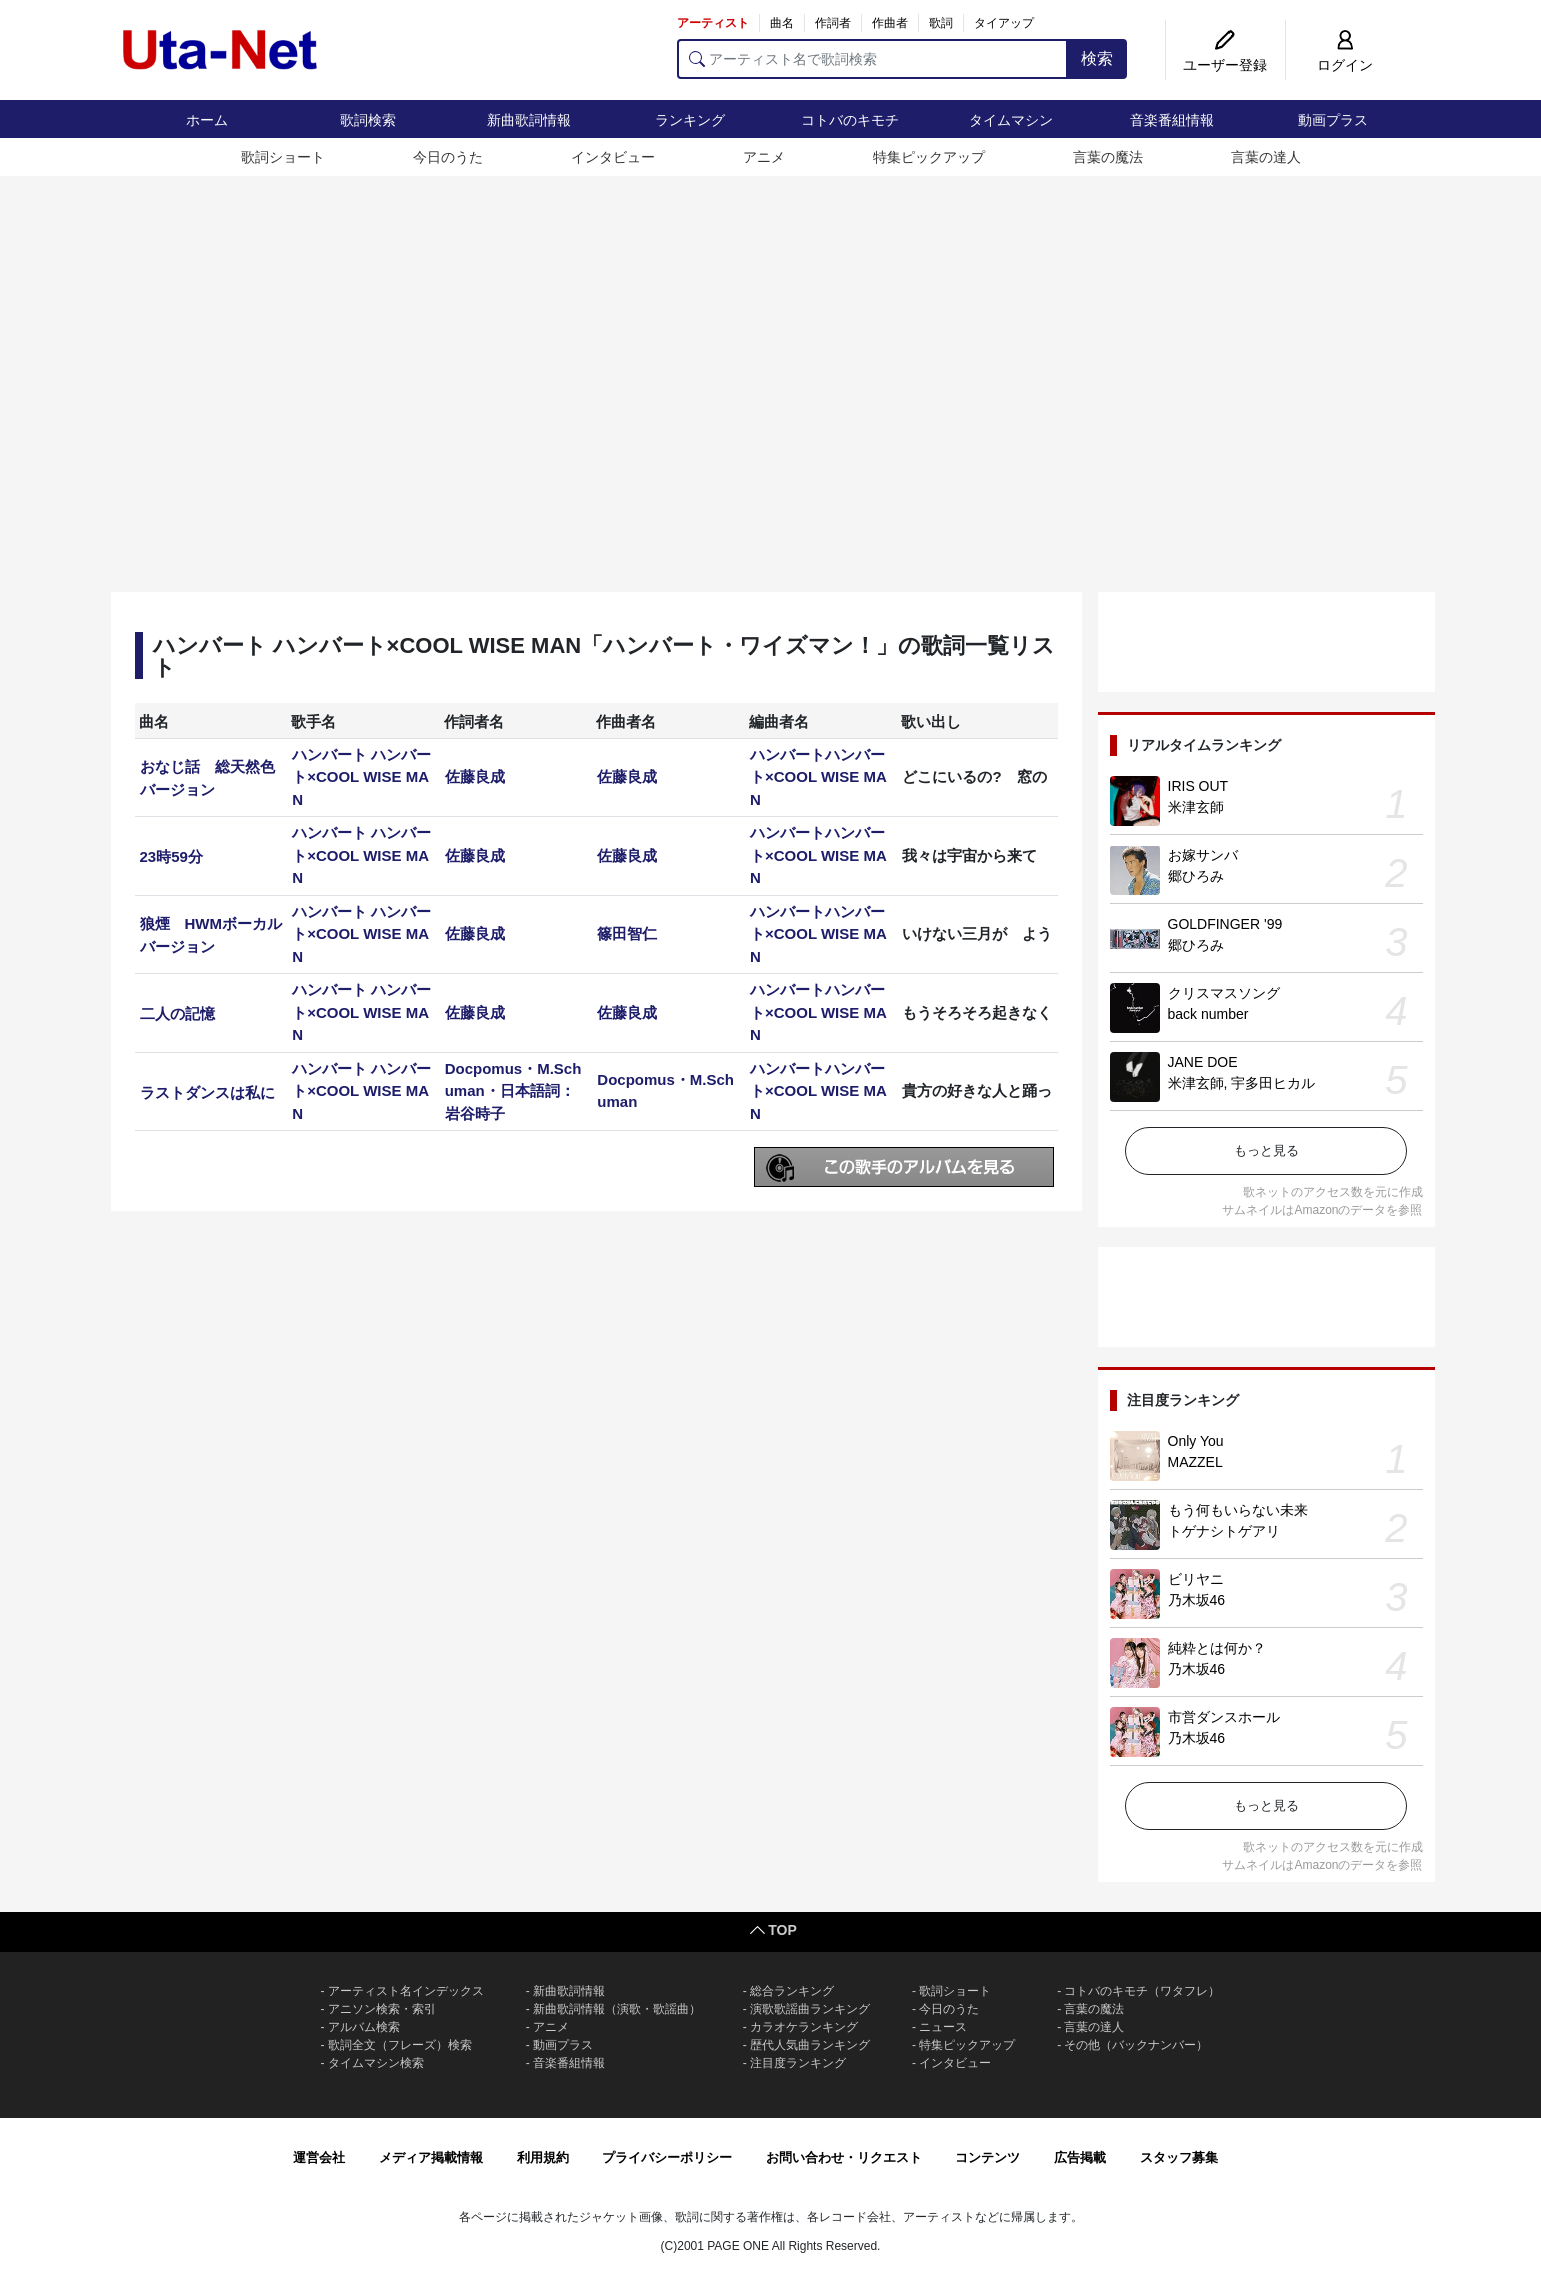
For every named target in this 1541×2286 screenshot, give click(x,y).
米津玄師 (1196, 807)
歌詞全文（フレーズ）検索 (400, 2045)
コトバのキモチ (850, 120)
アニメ (764, 157)
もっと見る (1266, 1150)
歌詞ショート (283, 157)
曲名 (782, 23)
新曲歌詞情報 (529, 120)
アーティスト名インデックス (406, 1991)
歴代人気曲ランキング (810, 2045)
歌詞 (941, 23)
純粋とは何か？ (1217, 1648)
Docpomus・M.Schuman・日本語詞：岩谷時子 (513, 1091)
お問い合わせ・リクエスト (844, 2157)
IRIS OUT (1198, 786)
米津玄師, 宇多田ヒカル (1242, 1083)
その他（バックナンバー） (1136, 2045)
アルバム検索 (364, 2027)
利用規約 (543, 2157)
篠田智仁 (627, 933)
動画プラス (1333, 120)
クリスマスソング (1224, 993)
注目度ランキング (798, 2063)
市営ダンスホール (1224, 1717)
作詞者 (833, 23)
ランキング (690, 120)
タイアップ (1004, 23)
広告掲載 (1080, 2157)
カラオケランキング (804, 2027)
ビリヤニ (1196, 1579)
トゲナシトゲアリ (1224, 1531)
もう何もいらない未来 (1238, 1510)
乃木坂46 (1197, 1600)
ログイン (1345, 65)
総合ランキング (792, 1991)
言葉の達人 (1266, 157)
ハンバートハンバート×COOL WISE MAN (818, 777)
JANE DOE (1203, 1062)
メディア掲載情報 (431, 2157)
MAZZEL (1195, 1462)
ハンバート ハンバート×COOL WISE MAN (361, 777)
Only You (1196, 1441)
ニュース (943, 2027)
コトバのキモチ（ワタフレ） (1142, 1991)
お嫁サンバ (1203, 855)
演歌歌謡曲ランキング (810, 2009)
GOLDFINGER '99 (1225, 924)
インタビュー (613, 157)
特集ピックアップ (929, 157)
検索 (1097, 58)
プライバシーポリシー (667, 2157)
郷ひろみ (1196, 876)
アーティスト (713, 23)
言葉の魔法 (1108, 157)
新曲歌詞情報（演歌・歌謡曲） (617, 2009)
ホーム (207, 120)
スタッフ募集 (1179, 2157)
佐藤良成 (475, 776)
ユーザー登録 (1225, 65)
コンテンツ (987, 2157)
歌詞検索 (368, 120)
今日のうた (448, 157)
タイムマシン (1011, 120)
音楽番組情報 (1172, 120)
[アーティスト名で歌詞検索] (872, 59)
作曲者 (890, 23)
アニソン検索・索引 (382, 2009)
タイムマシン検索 (376, 2063)
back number (1208, 1014)
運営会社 (319, 2157)
